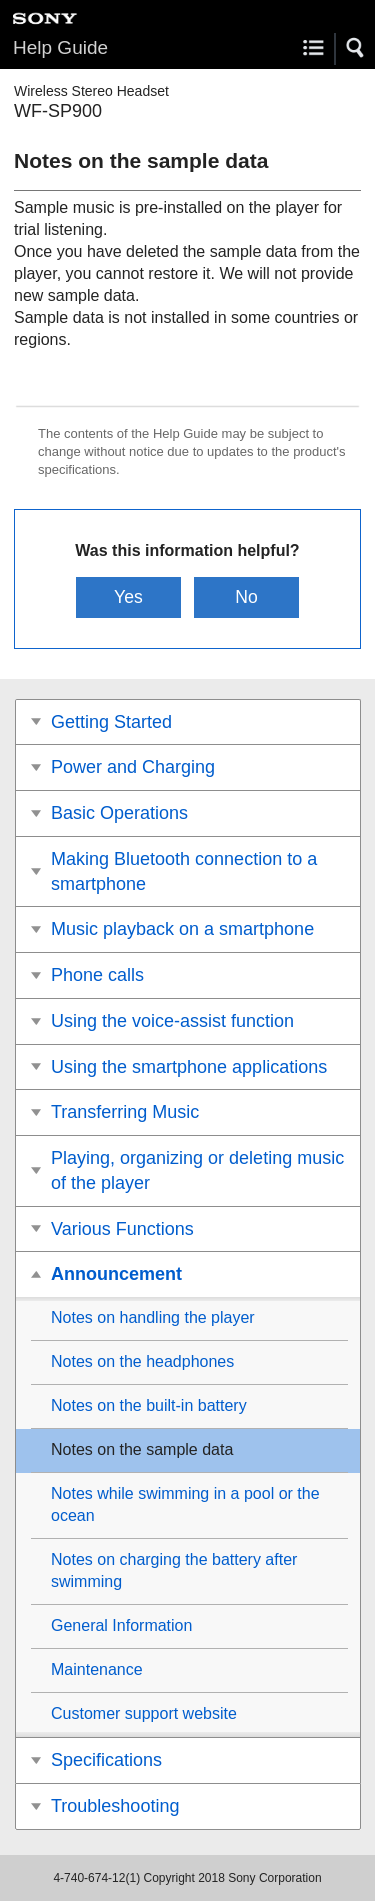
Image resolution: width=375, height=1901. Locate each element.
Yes (128, 597)
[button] (356, 48)
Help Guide (60, 47)
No (246, 597)
